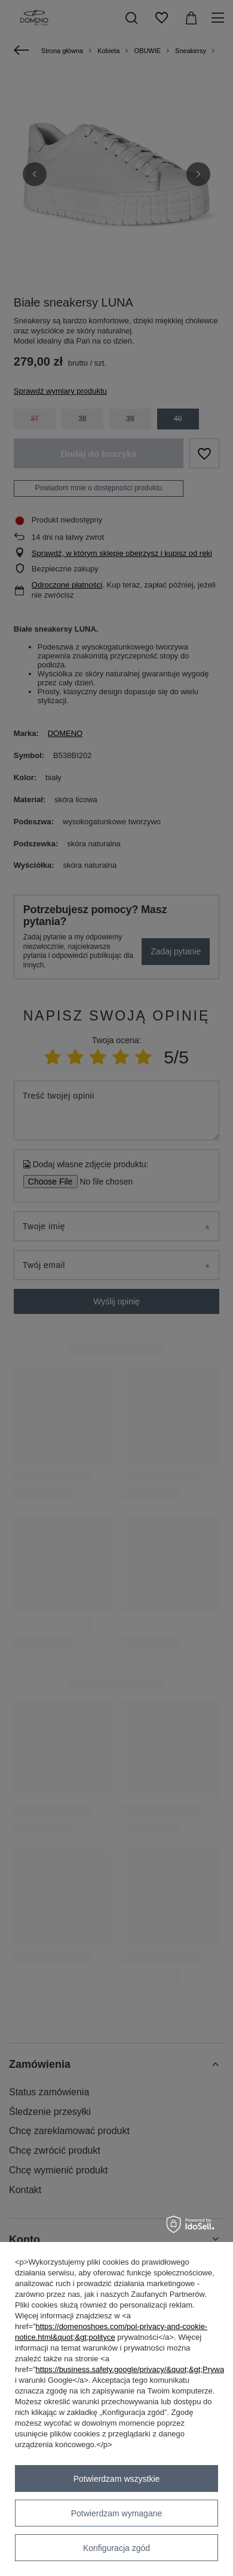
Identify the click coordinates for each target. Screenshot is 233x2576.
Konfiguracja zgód (116, 2548)
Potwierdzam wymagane (117, 2513)
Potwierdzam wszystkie (116, 2479)
